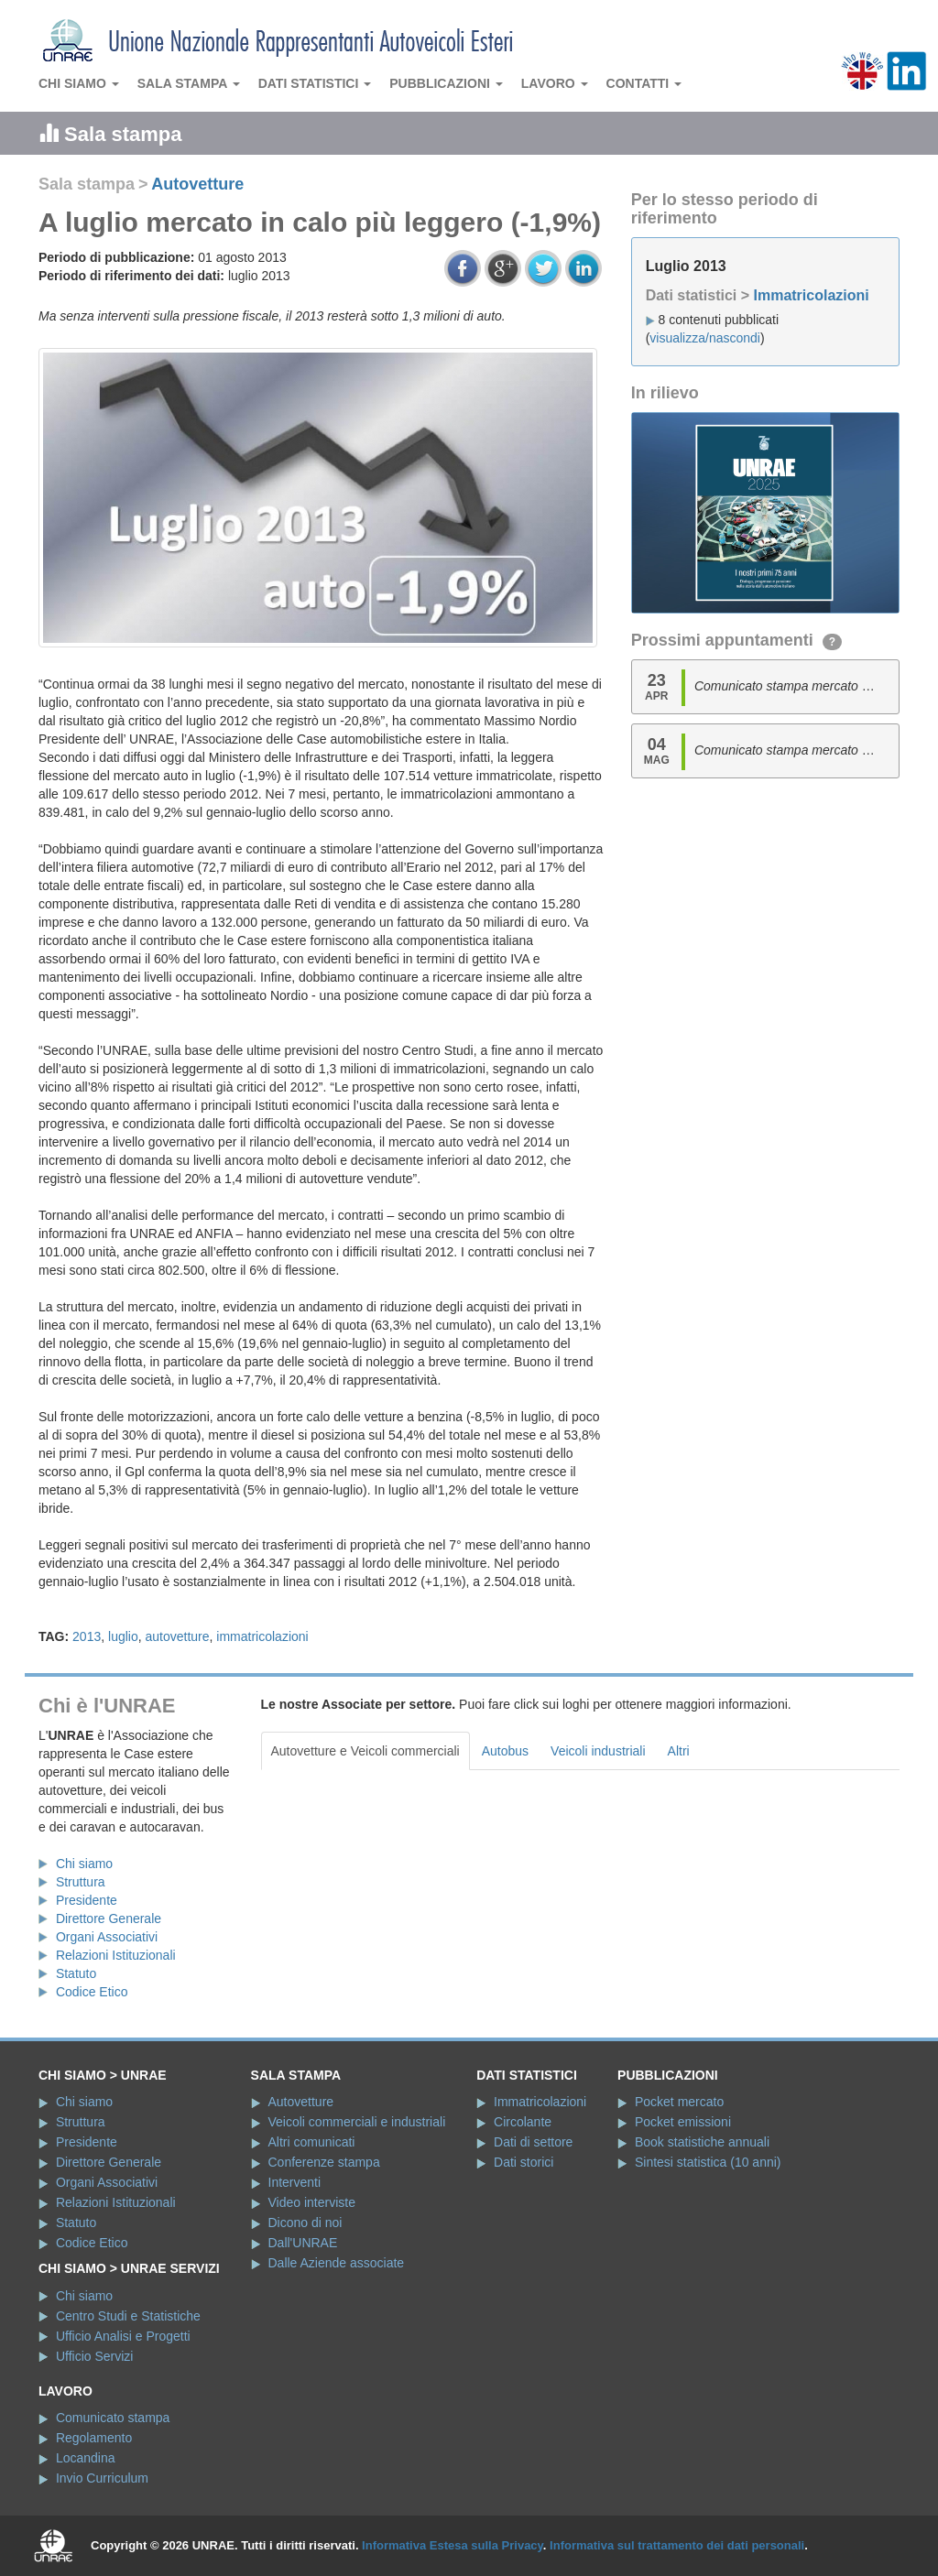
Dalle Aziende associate (336, 2262)
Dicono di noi (305, 2222)
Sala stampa (188, 83)
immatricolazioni (262, 1636)
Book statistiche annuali (702, 2142)
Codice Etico (92, 1991)
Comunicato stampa (113, 2417)
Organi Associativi (107, 1936)
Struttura (80, 1882)
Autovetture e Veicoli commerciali (365, 1751)
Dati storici (523, 2162)
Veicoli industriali (598, 1751)
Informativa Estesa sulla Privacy (452, 2545)
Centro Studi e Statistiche (128, 2316)
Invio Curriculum (102, 2478)
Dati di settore (533, 2142)
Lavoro (554, 83)
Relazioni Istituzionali (116, 1955)
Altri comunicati (311, 2142)
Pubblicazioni (446, 83)
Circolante (522, 2121)
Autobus (505, 1751)
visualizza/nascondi (704, 338)
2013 (86, 1636)
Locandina (85, 2458)
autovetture (178, 1636)
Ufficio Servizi (95, 2356)
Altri (679, 1751)
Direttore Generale (108, 1918)
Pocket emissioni (683, 2121)
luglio (123, 1636)
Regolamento (94, 2437)
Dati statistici (315, 83)
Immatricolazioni (810, 295)
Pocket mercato (679, 2101)
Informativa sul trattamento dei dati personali (677, 2545)
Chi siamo (78, 83)
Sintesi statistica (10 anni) (708, 2162)
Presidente (86, 1900)
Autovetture (197, 184)
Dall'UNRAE (303, 2242)
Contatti (644, 83)
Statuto (76, 1973)
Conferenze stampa (324, 2162)
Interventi (295, 2182)
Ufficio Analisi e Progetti (123, 2336)
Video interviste (311, 2202)
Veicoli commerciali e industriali (357, 2121)
